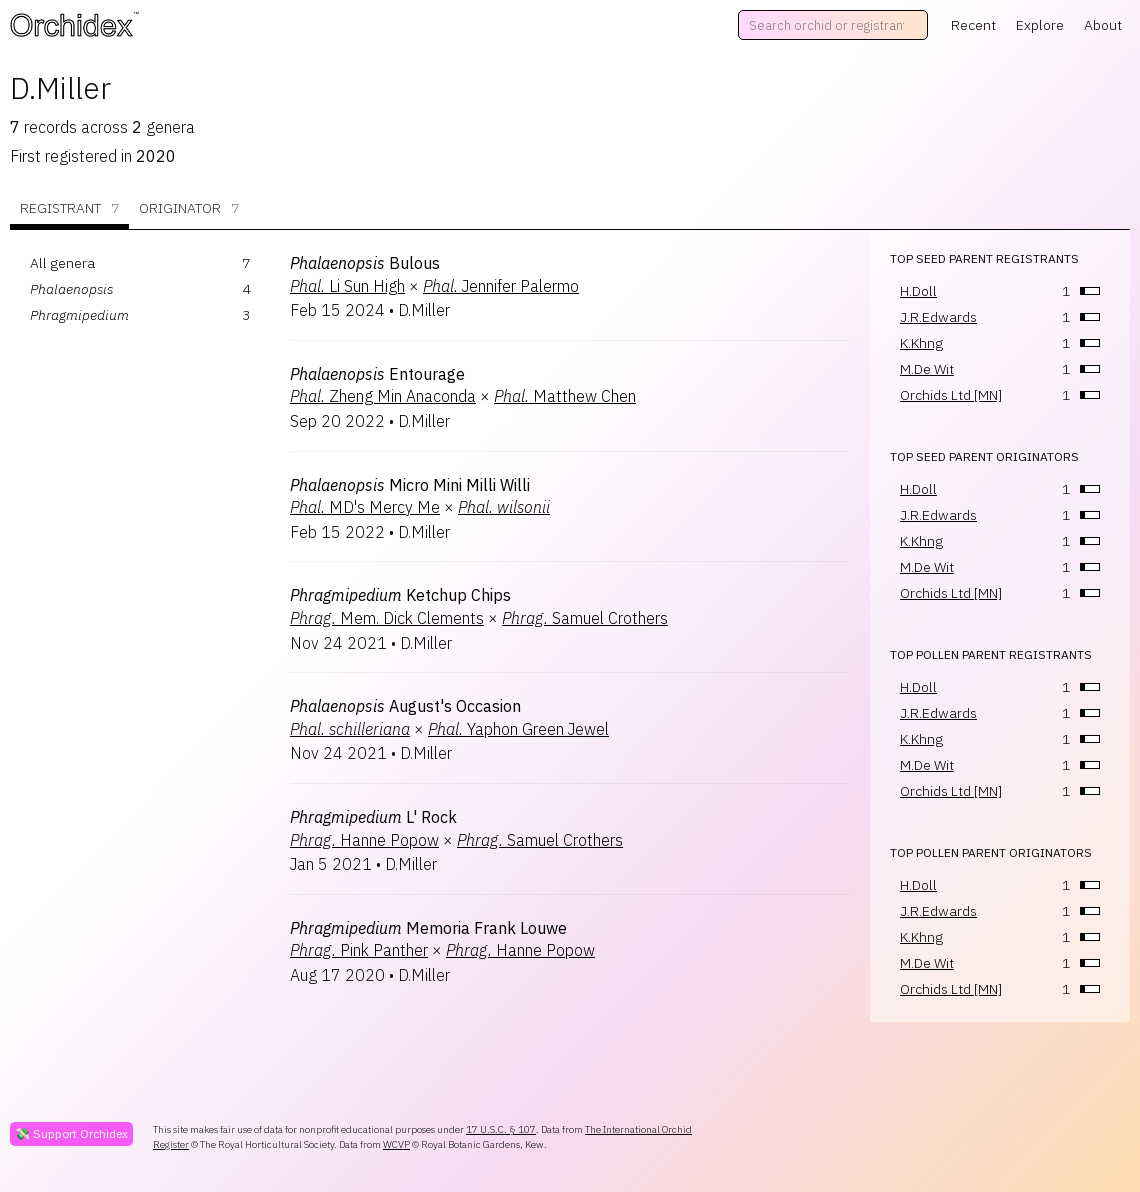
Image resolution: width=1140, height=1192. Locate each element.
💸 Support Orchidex (71, 1133)
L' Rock (373, 817)
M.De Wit (927, 369)
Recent (973, 25)
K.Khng (921, 343)
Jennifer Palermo (501, 286)
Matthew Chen (565, 396)
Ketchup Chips (400, 595)
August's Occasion (405, 706)
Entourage (377, 374)
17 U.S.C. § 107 (501, 1129)
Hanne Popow (364, 840)
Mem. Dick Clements (387, 618)
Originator (189, 208)
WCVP (396, 1144)
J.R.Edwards (938, 317)
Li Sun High (347, 286)
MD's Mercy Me (365, 507)
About (1103, 25)
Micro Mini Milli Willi (410, 485)
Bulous (365, 263)
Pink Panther (359, 950)
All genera (62, 263)
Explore (1040, 25)
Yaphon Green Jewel (518, 729)
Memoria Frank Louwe (428, 928)
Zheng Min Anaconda (383, 396)
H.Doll (918, 291)
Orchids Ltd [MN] (951, 395)
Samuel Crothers (585, 618)
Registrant (69, 208)
